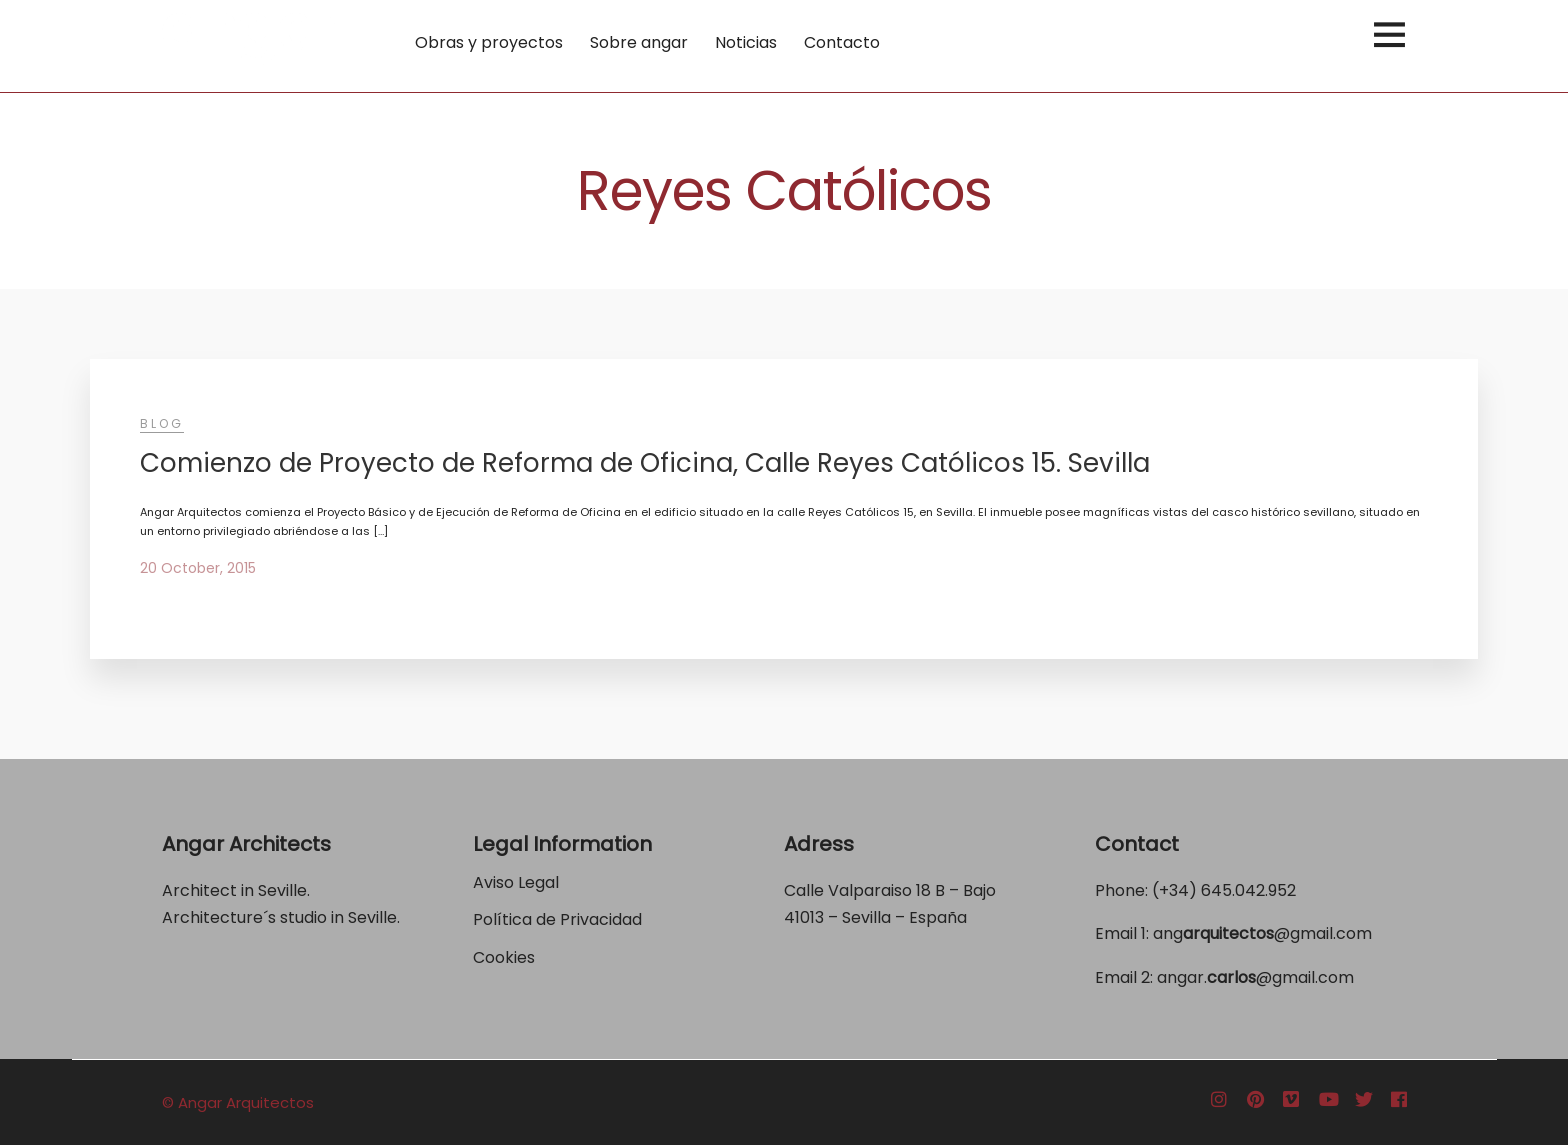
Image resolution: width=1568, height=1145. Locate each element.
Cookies (504, 957)
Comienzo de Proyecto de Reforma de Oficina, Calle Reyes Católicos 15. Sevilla (645, 463)
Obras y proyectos (489, 42)
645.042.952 (1248, 890)
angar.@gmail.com (1255, 977)
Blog (162, 423)
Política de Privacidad (559, 919)
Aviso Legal (516, 882)
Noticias (746, 42)
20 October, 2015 (198, 568)
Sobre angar (639, 42)
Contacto (842, 42)
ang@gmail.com (1262, 933)
